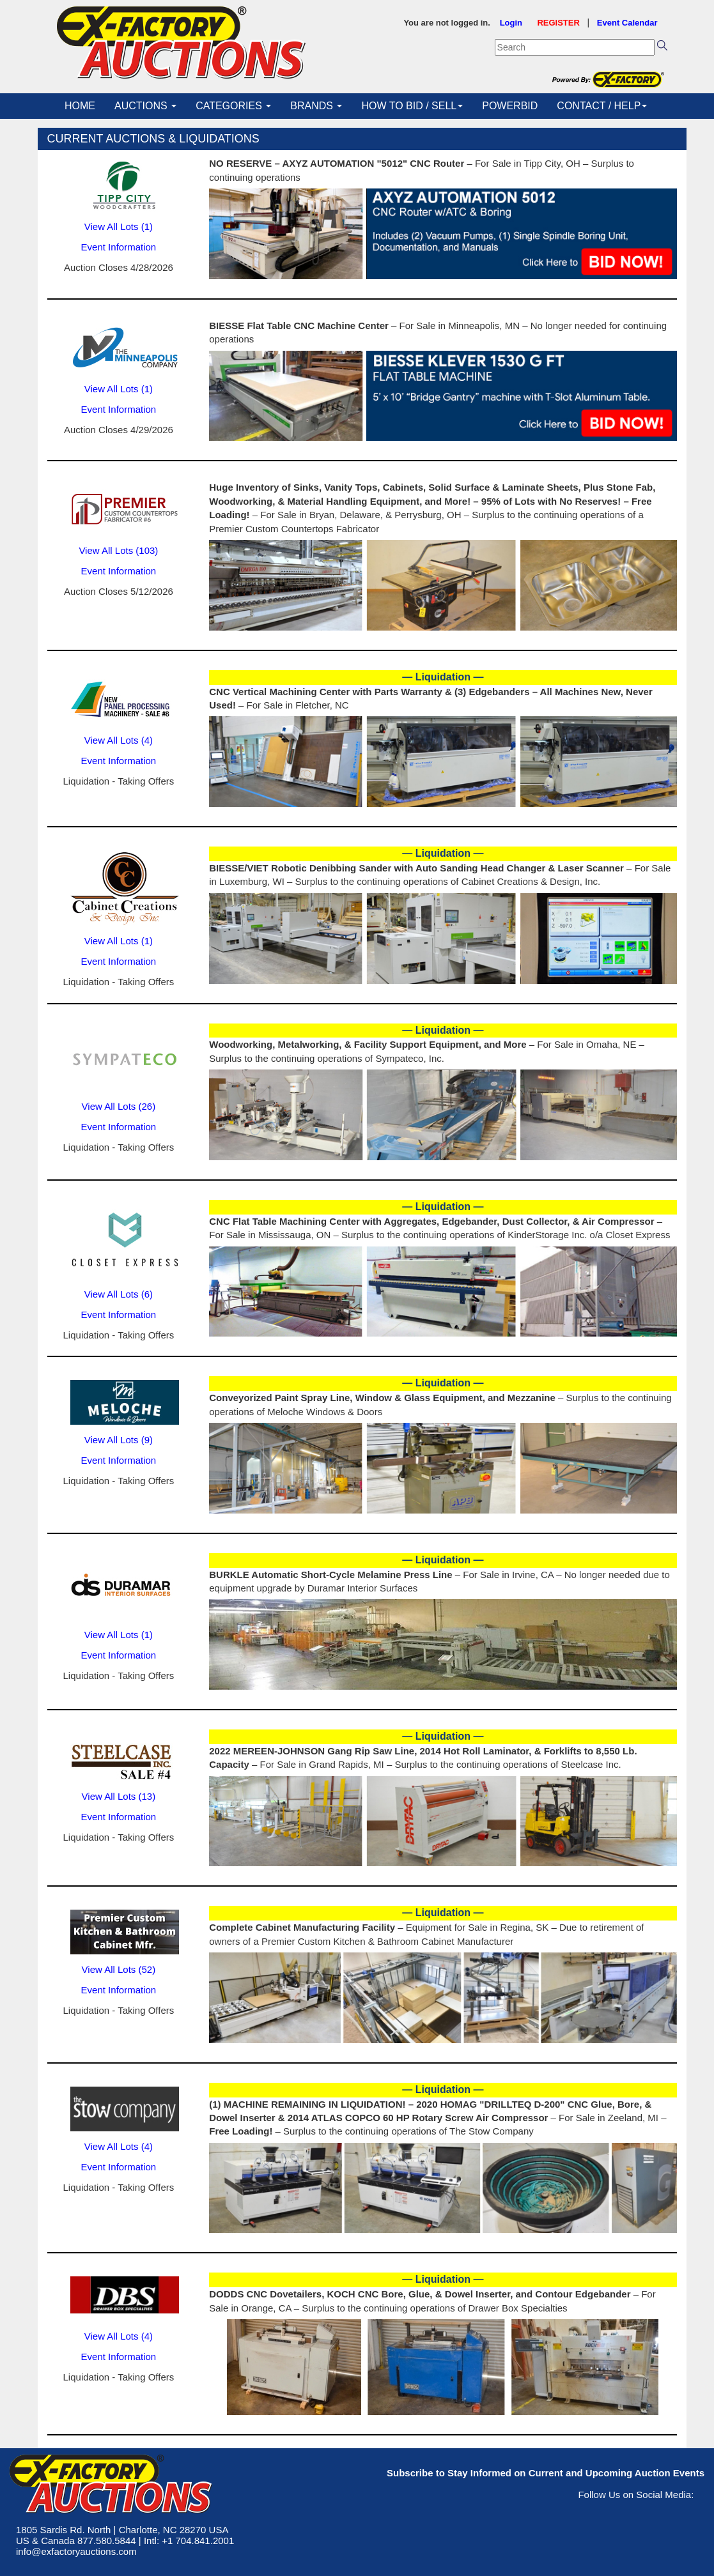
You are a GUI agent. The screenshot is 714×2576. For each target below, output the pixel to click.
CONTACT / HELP (602, 105)
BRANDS (316, 105)
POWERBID (510, 105)
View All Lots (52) (119, 1969)
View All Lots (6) (118, 1294)
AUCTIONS (145, 105)
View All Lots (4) (118, 740)
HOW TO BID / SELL (412, 105)
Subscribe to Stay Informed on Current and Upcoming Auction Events (545, 2472)
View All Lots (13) (119, 1796)
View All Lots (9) (118, 1439)
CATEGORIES (233, 105)
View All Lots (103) (118, 550)
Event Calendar (627, 22)
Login (511, 22)
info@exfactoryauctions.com (76, 2551)
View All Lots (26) (119, 1106)
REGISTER (558, 22)
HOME (80, 105)
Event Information (119, 246)
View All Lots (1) (118, 226)
